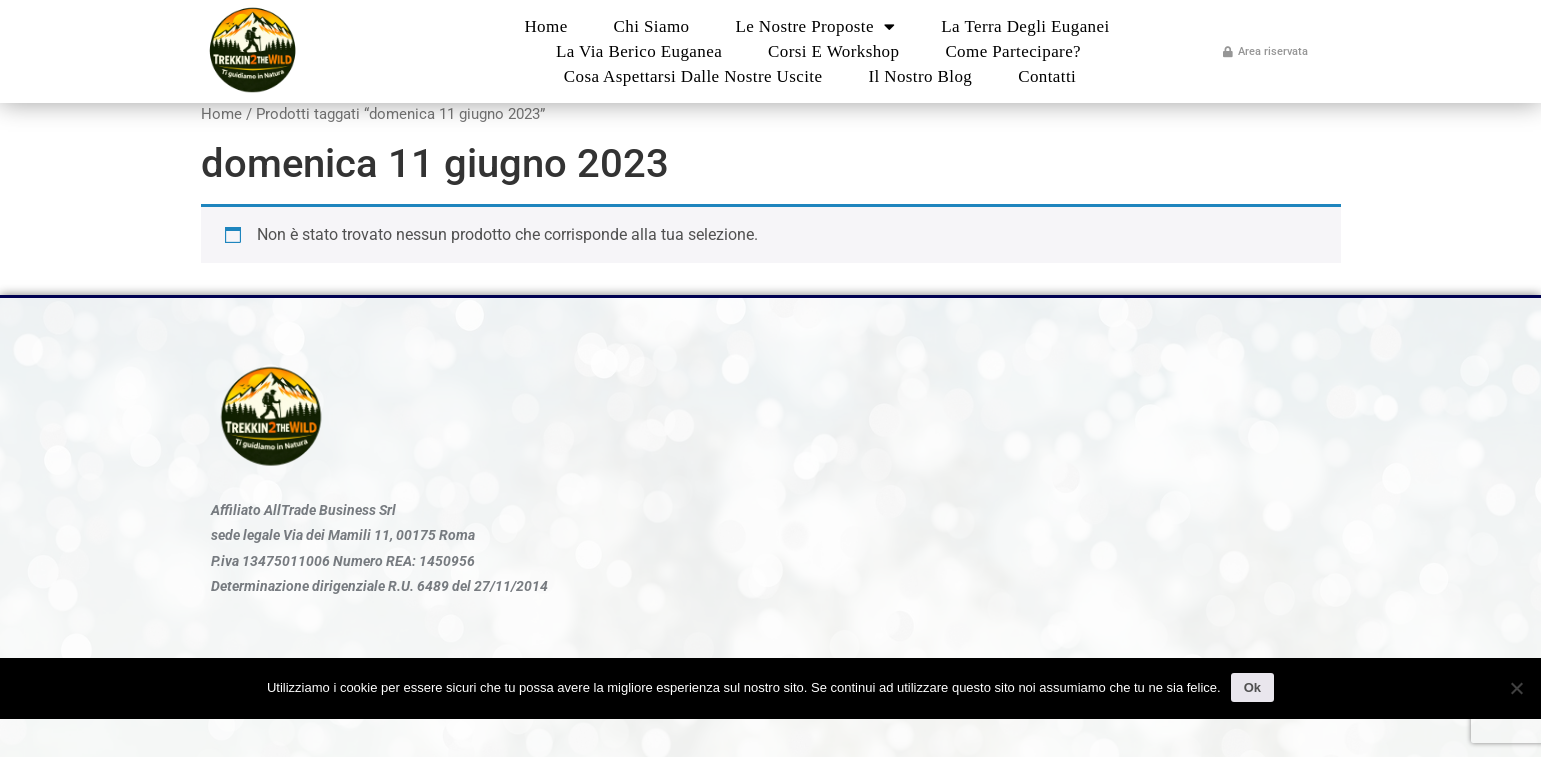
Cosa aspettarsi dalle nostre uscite (693, 76)
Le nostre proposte (815, 26)
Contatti (1047, 76)
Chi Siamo (652, 26)
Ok (1252, 687)
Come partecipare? (1013, 51)
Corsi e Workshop (833, 51)
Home (545, 26)
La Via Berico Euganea (639, 51)
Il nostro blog (920, 76)
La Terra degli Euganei (1025, 26)
